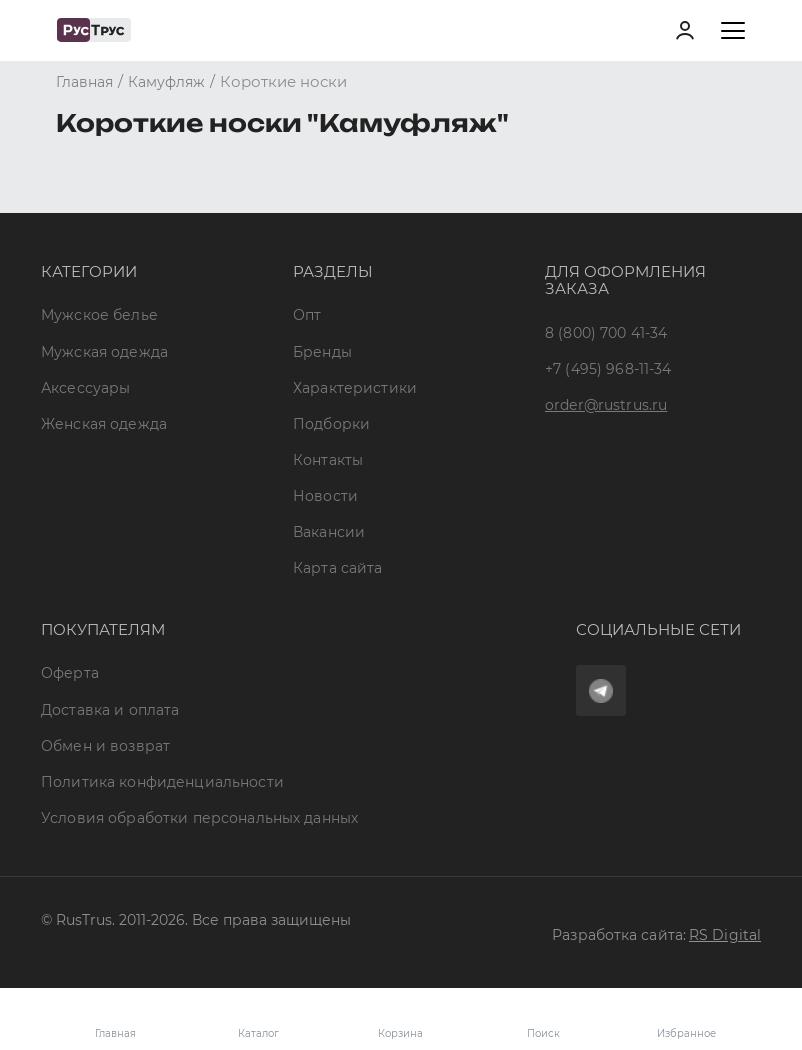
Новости (325, 496)
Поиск (543, 1033)
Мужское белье (99, 315)
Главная (115, 1033)
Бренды (322, 352)
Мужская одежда (104, 352)
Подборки (331, 424)
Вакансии (329, 532)
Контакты (328, 460)
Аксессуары (85, 388)
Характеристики (355, 388)
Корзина (400, 1019)
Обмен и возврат (105, 746)
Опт (307, 315)
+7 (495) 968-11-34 (608, 369)
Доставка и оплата (110, 710)
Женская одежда (104, 424)
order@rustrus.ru (606, 405)
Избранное (686, 1019)
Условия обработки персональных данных (199, 818)
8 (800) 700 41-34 (606, 333)
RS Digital (725, 935)
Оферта (70, 673)
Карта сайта (338, 568)
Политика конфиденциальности (162, 782)
